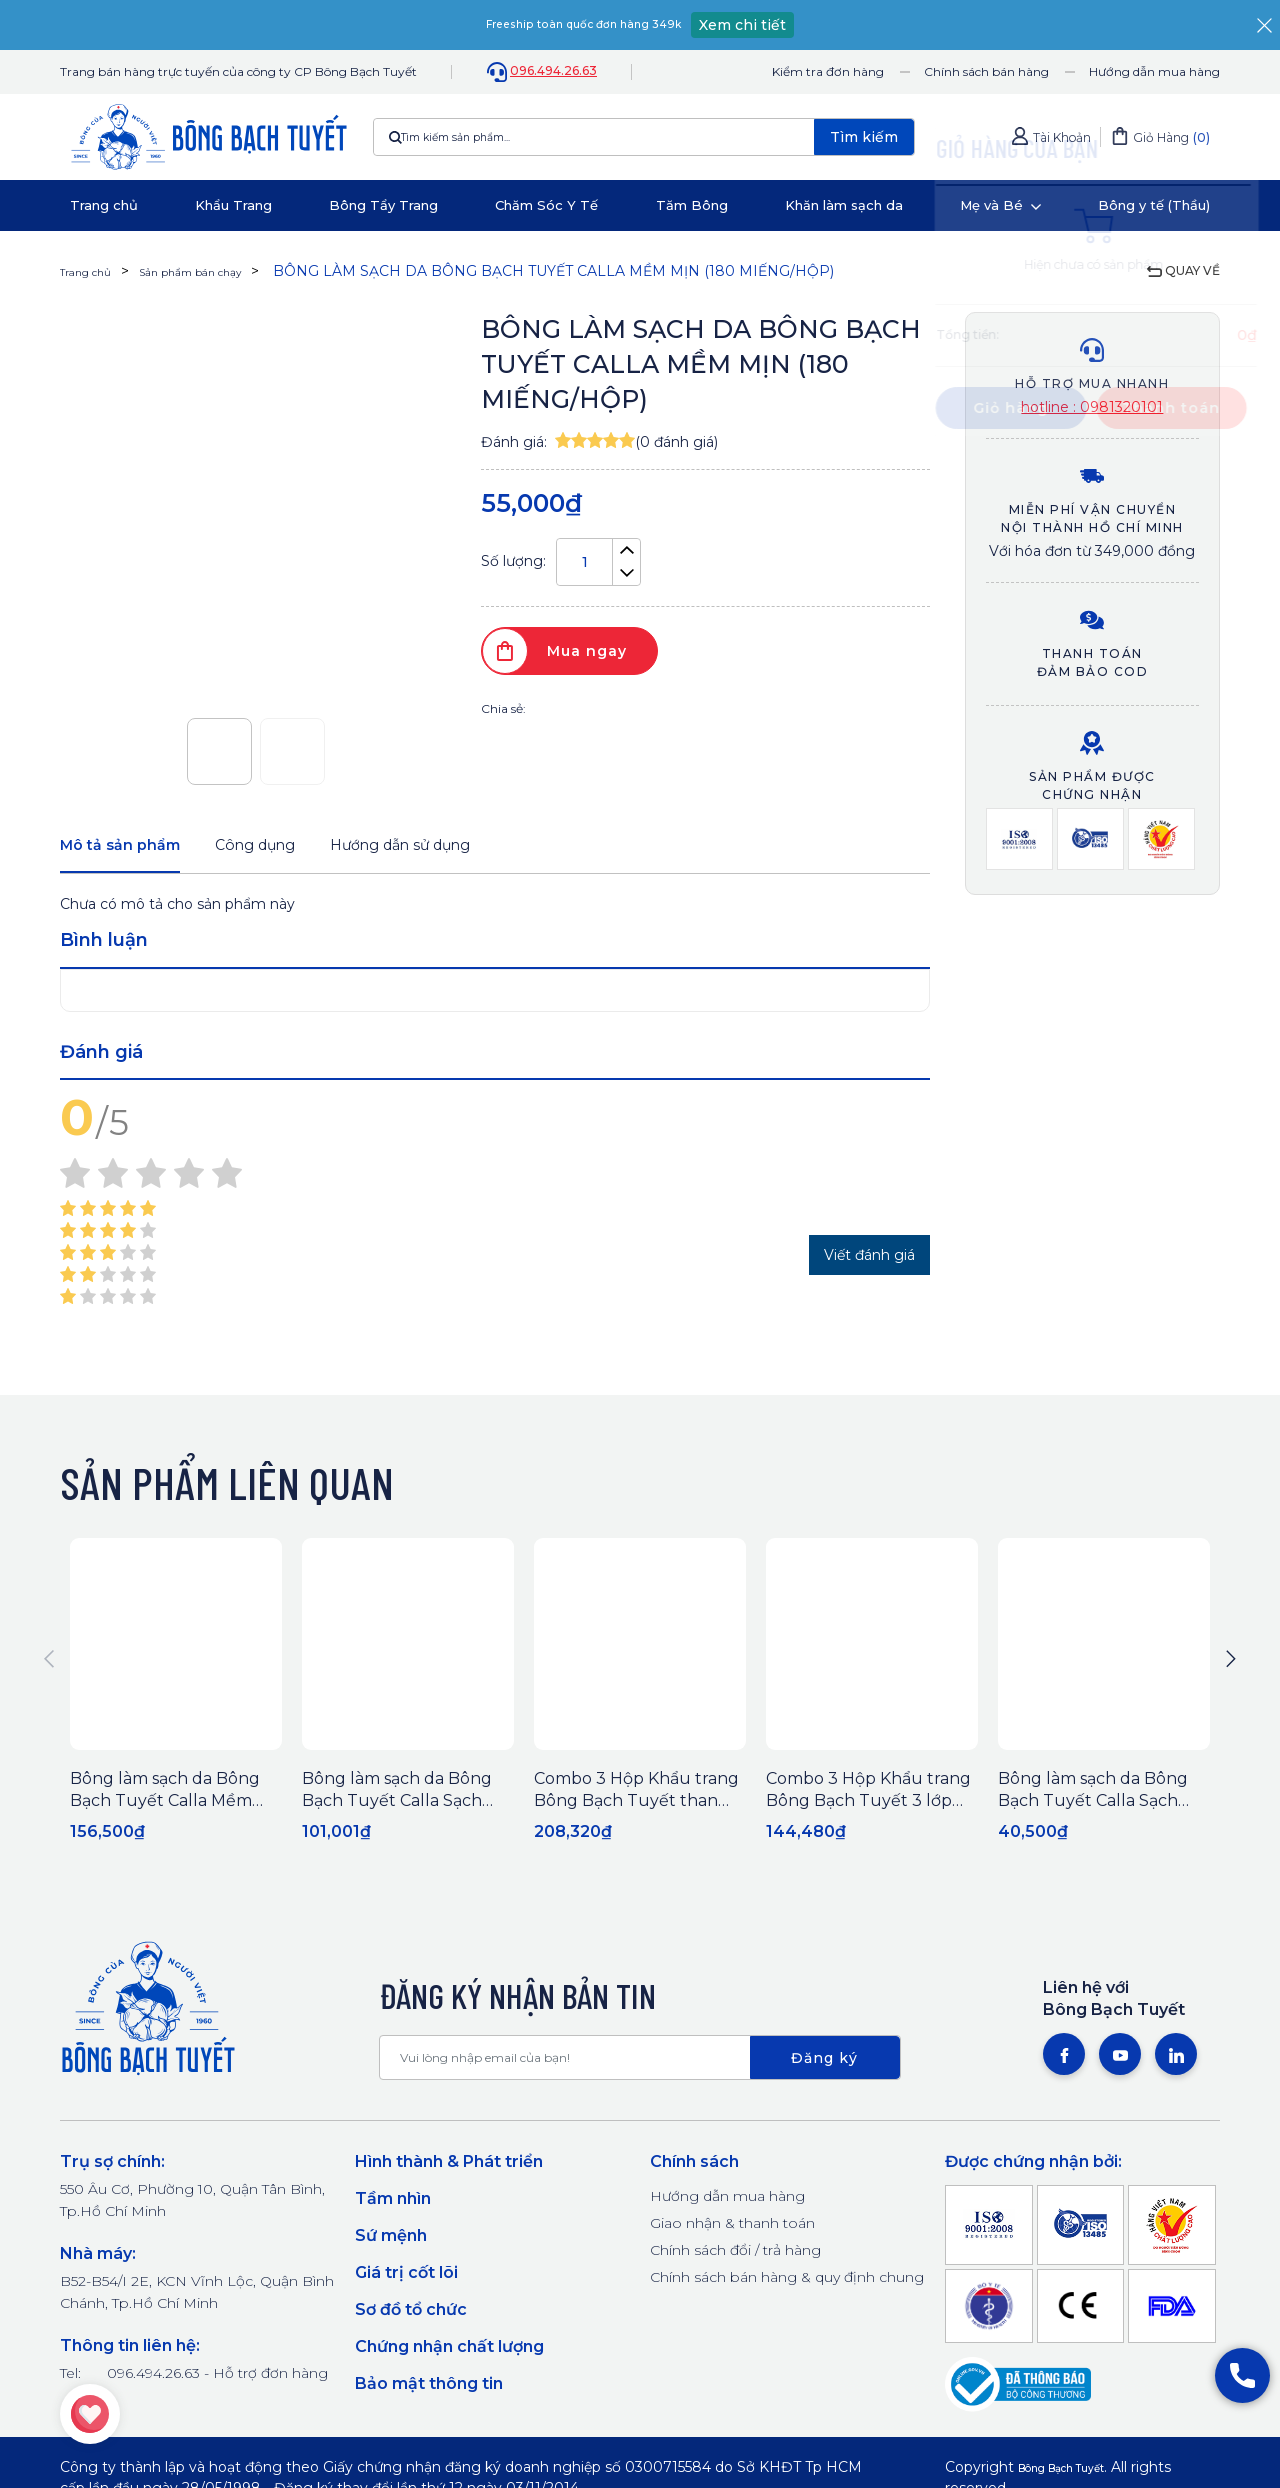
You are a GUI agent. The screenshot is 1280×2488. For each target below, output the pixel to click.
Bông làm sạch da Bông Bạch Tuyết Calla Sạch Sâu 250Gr (397, 1806)
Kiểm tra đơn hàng (828, 71)
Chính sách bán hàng (986, 71)
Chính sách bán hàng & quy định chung (787, 2283)
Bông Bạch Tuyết (1081, 2473)
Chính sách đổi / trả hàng (735, 2256)
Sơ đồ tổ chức (411, 2315)
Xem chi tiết (777, 25)
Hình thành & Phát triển (449, 2167)
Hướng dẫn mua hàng (1154, 71)
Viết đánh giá (869, 1261)
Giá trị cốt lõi (406, 2278)
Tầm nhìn (393, 2204)
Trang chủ (94, 271)
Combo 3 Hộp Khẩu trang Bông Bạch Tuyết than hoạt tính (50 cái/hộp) (636, 1806)
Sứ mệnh (391, 2241)
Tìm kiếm (864, 137)
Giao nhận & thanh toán (732, 2229)
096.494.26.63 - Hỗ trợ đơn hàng (217, 2379)
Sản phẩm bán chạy (226, 271)
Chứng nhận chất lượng (449, 2352)
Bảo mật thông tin (429, 2389)
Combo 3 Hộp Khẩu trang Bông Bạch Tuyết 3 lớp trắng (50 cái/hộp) (868, 1806)
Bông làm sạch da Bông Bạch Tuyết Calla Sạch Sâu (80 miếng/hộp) (1093, 1806)
